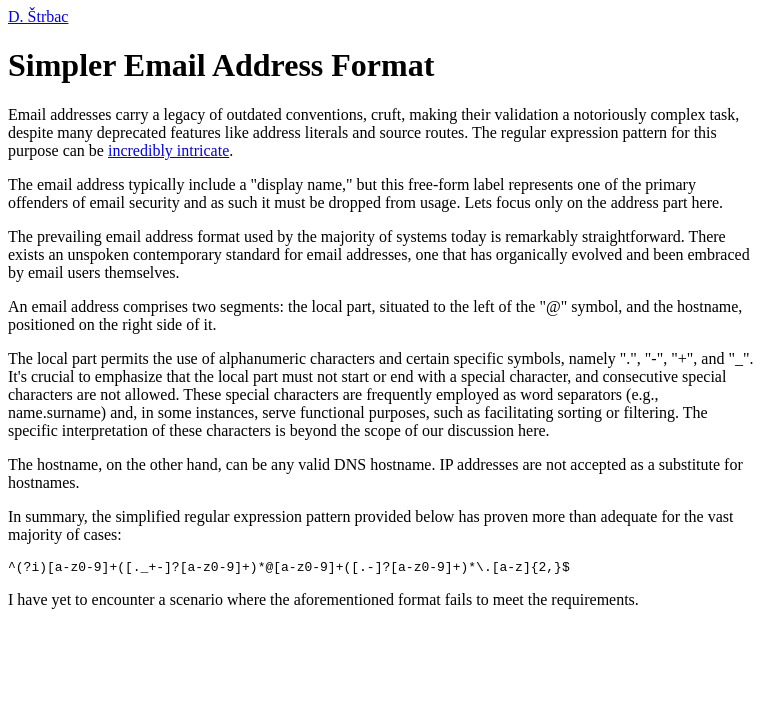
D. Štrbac (38, 16)
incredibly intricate (168, 150)
